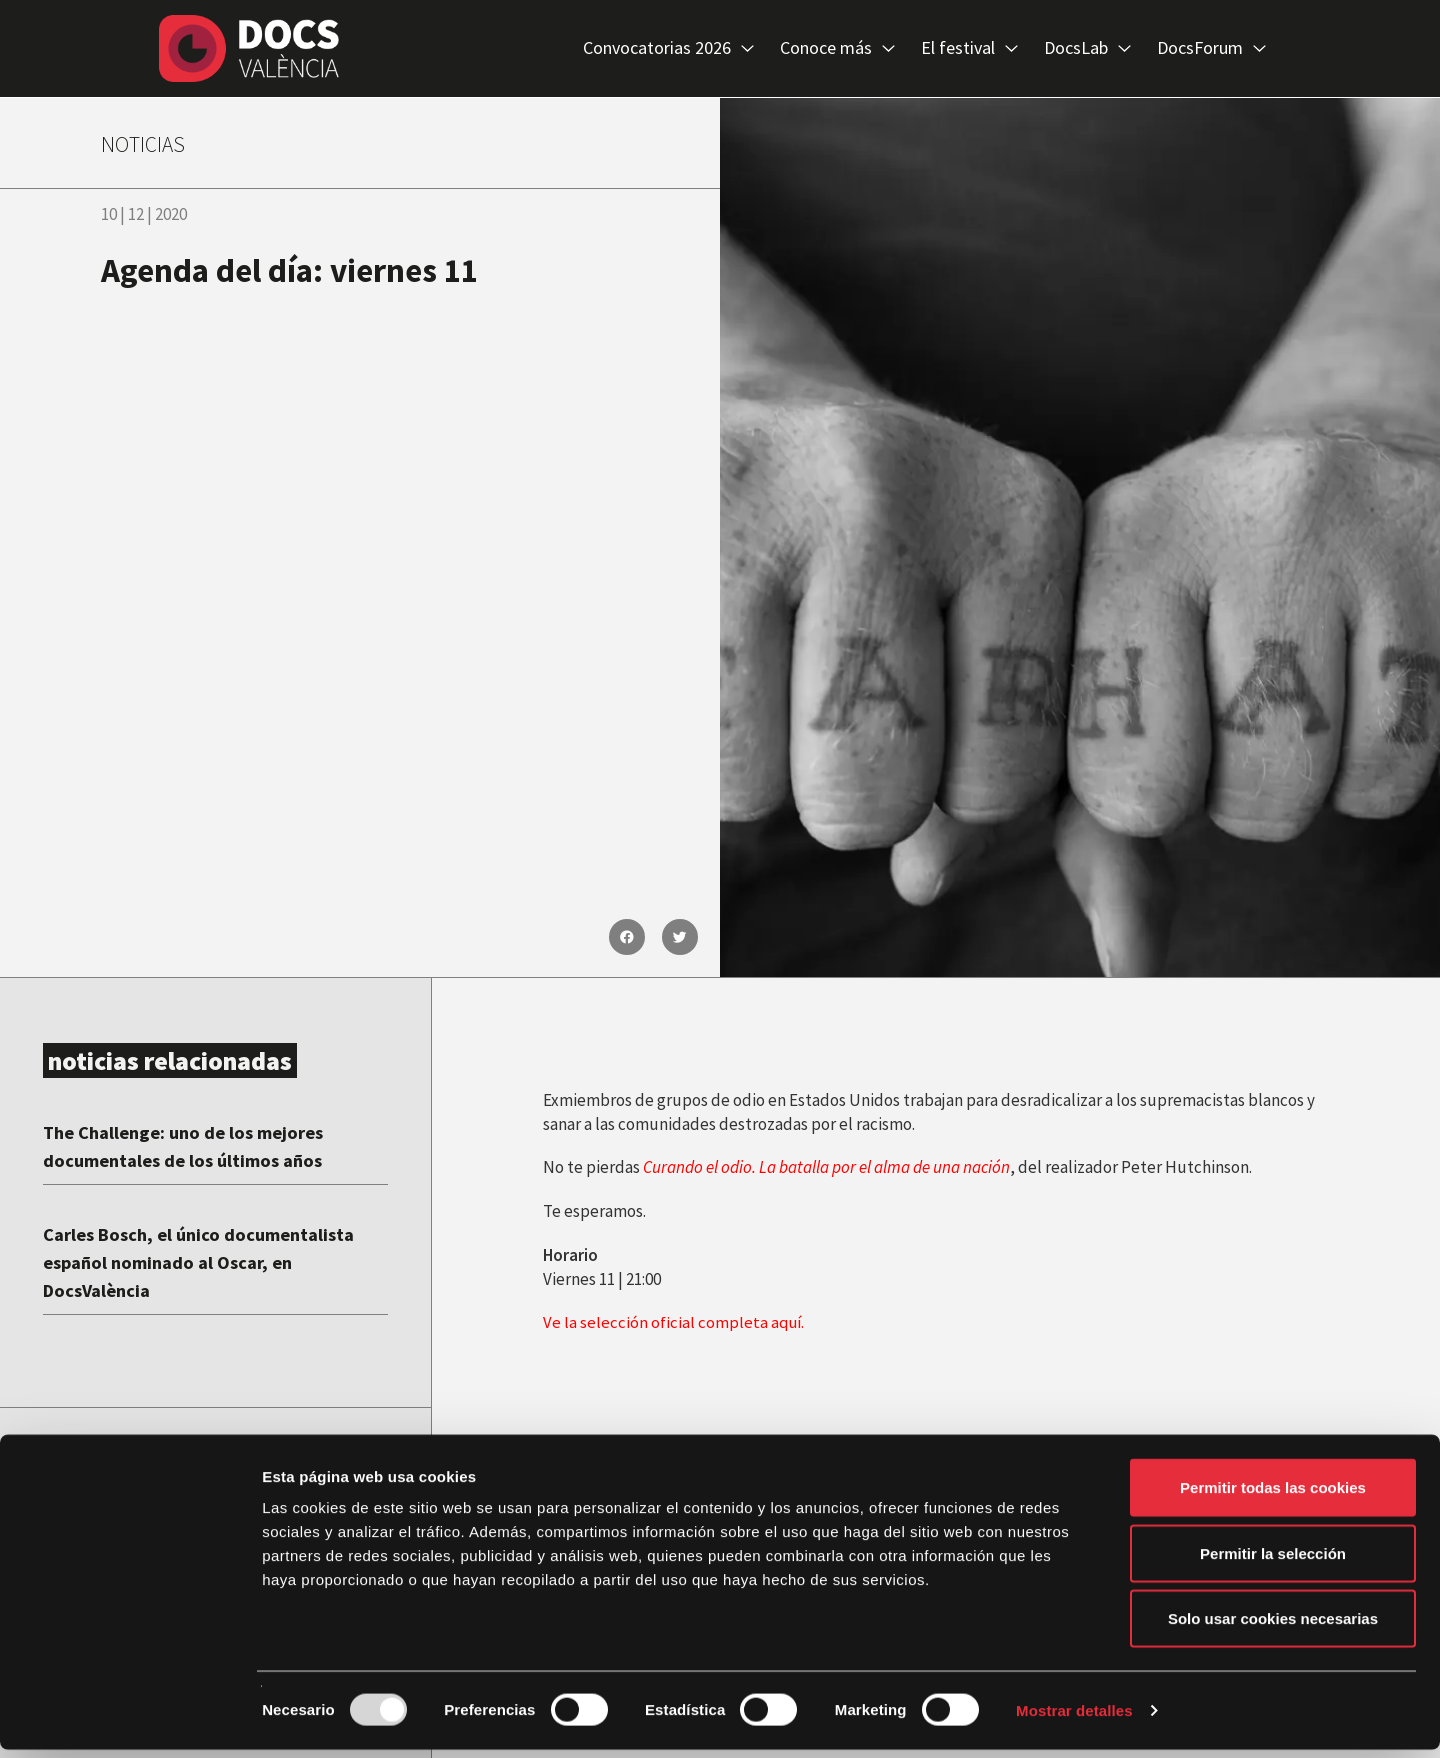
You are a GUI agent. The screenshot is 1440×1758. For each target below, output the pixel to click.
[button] (627, 937)
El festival (969, 49)
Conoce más (837, 49)
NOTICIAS (149, 143)
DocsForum (1211, 49)
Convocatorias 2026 (668, 49)
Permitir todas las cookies (1273, 1495)
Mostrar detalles (1074, 1718)
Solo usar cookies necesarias (1273, 1626)
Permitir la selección (1273, 1561)
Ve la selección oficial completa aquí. (675, 1322)
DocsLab (1087, 49)
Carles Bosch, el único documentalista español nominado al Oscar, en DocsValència (212, 1261)
